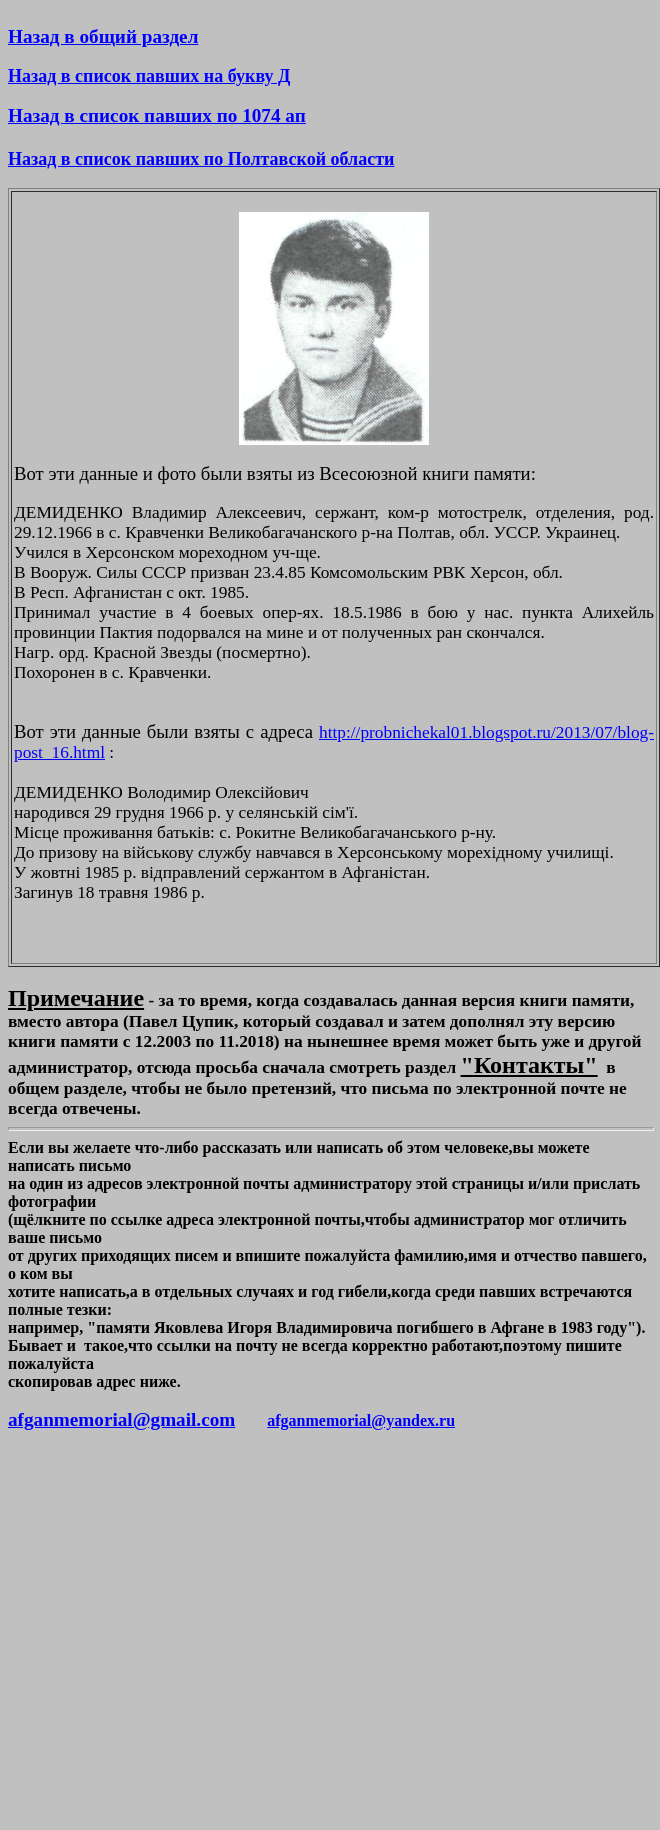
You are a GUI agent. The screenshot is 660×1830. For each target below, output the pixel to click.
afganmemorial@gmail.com (121, 1419)
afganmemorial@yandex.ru (361, 1420)
